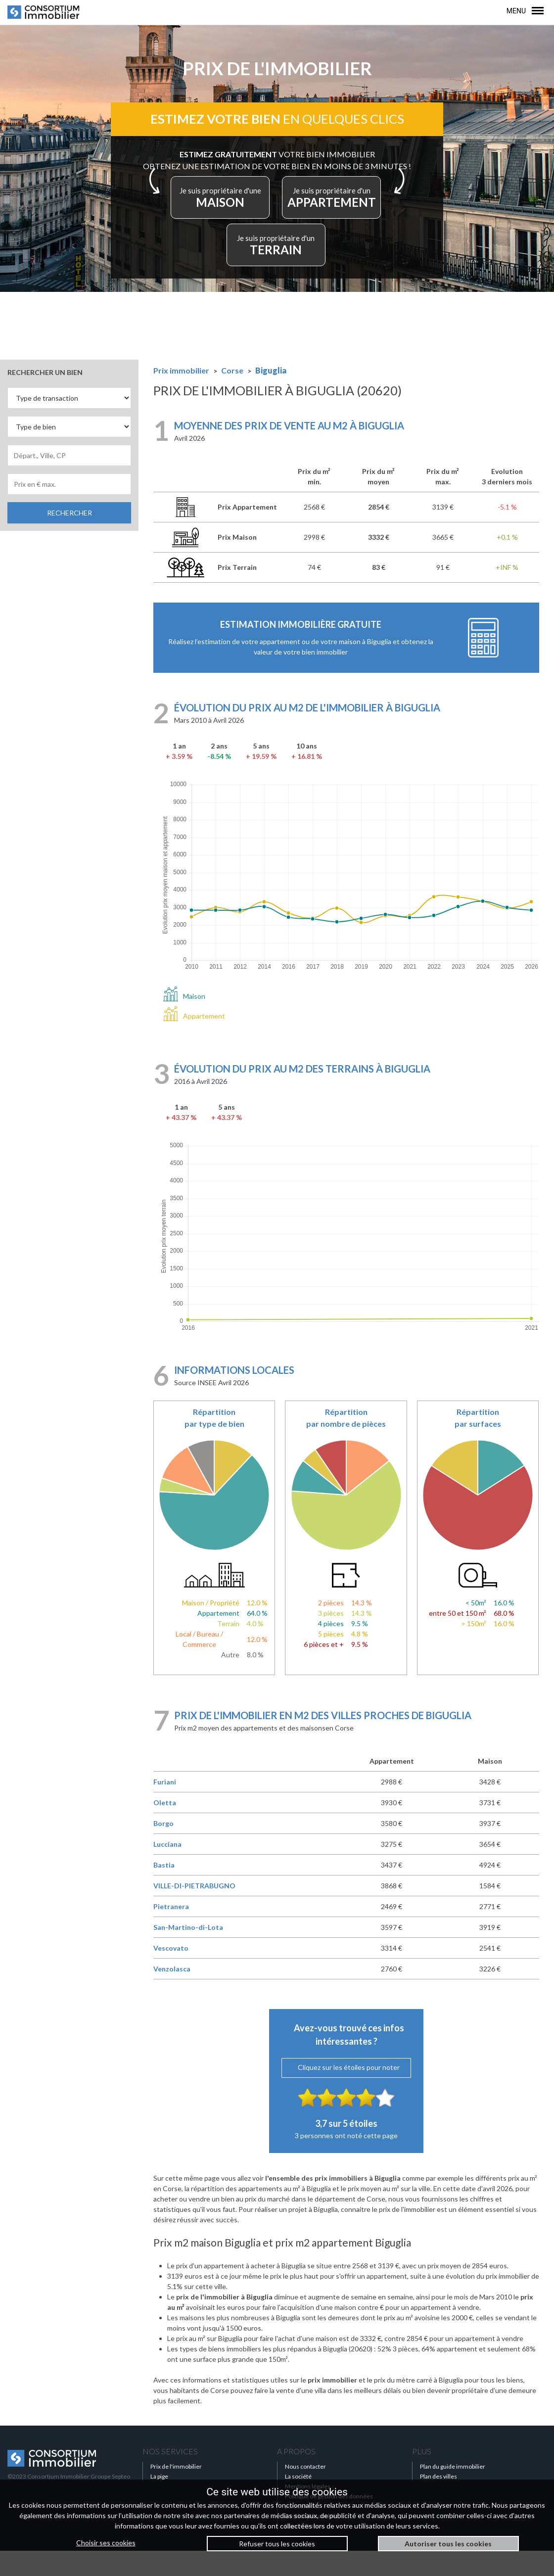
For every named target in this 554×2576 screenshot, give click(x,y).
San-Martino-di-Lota (188, 1952)
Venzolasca (171, 1994)
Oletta (164, 1828)
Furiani (164, 1807)
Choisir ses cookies (106, 2542)
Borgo (163, 1848)
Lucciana (167, 1869)
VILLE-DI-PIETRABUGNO (194, 1911)
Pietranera (171, 1931)
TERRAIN (321, 267)
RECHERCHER (69, 538)
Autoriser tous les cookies (448, 2543)
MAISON (274, 212)
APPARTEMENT (238, 267)
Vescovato (170, 1973)
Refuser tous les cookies (277, 2543)
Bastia (164, 1890)
